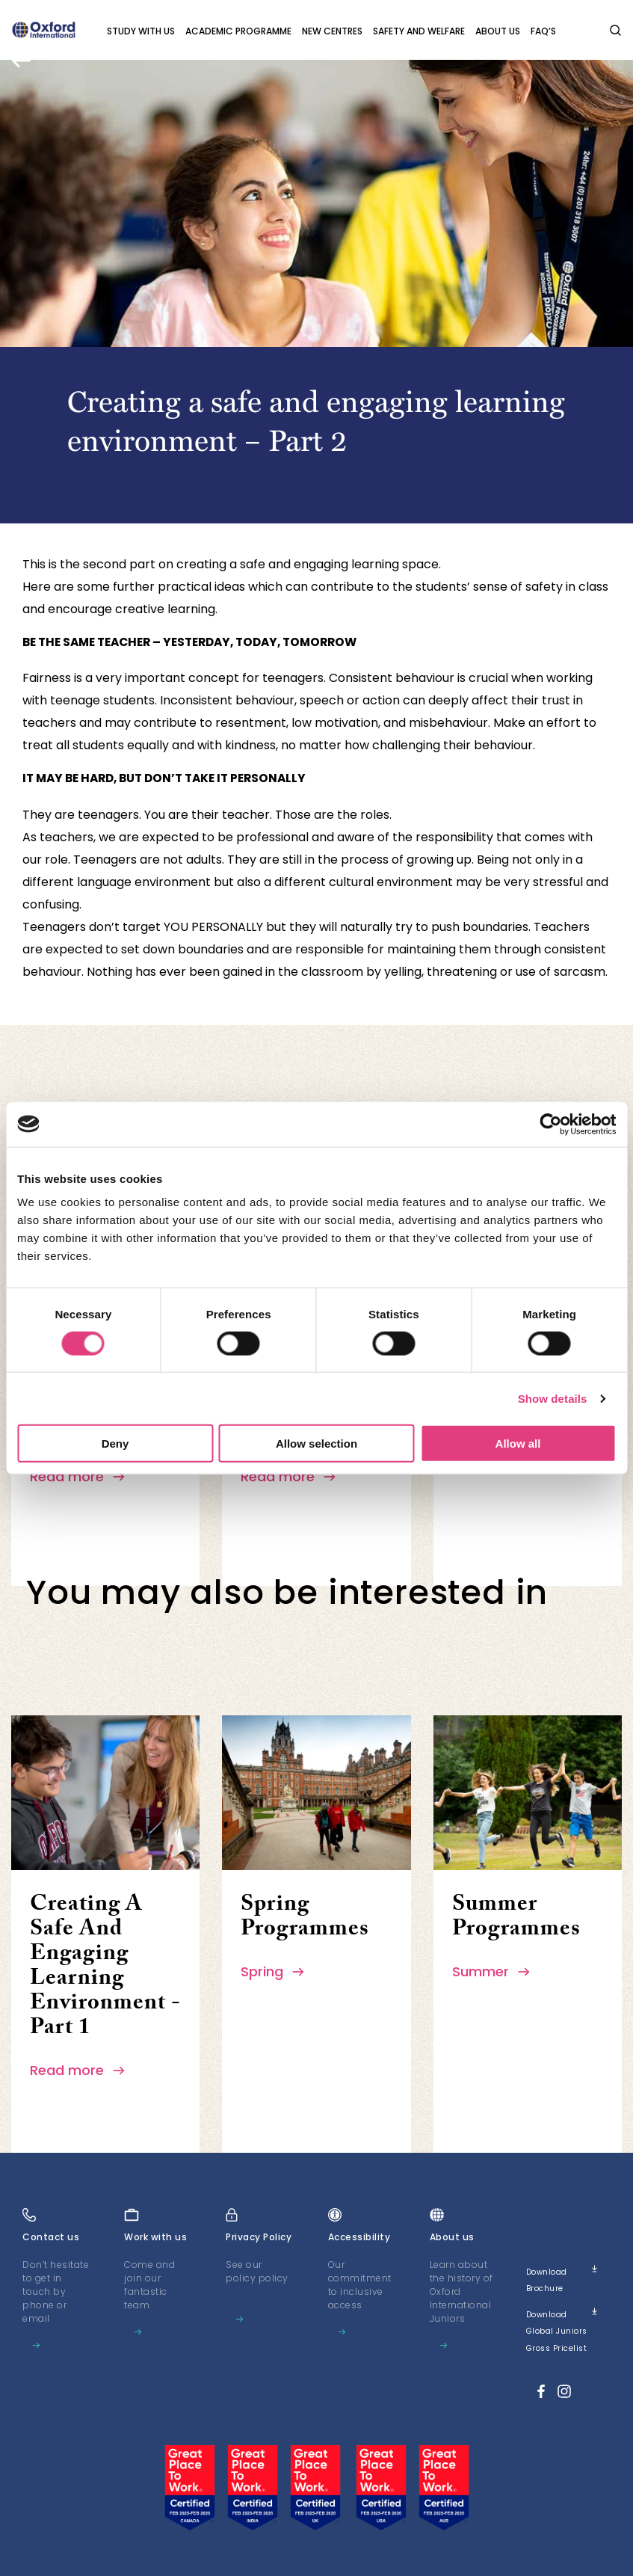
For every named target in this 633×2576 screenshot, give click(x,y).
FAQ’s (543, 31)
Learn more (56, 2356)
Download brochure (567, 2275)
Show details (552, 1398)
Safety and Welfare (419, 31)
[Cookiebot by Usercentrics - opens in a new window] (550, 1124)
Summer (491, 1971)
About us (497, 31)
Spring (273, 1971)
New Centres (332, 31)
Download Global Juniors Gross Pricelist (567, 2324)
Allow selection (316, 1443)
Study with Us (141, 31)
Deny (115, 1443)
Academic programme (238, 31)
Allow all (518, 1443)
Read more (78, 1476)
